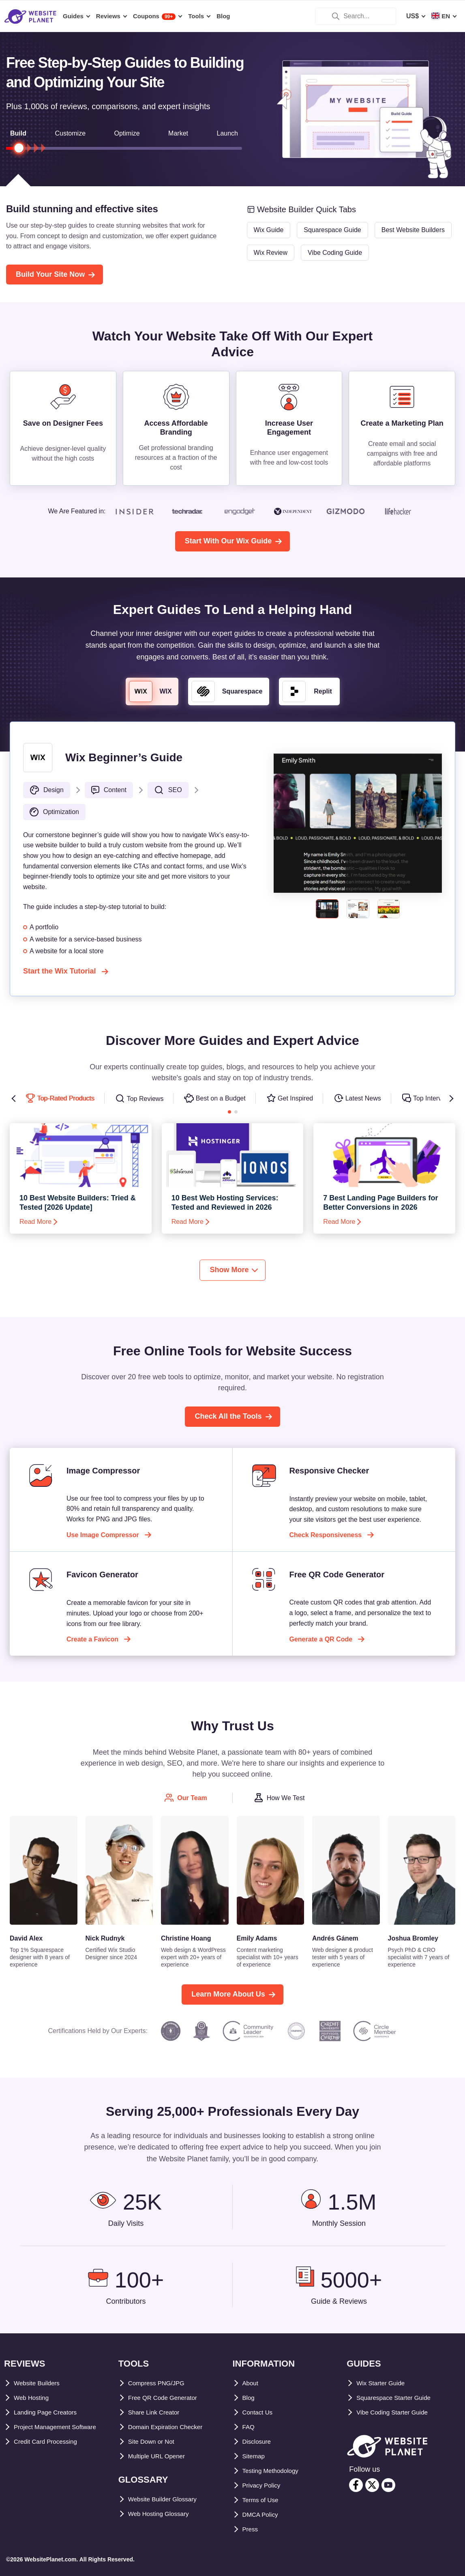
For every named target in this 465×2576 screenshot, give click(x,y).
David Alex (26, 1938)
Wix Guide (269, 229)
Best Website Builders (413, 229)
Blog (249, 2397)
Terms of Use (262, 2499)
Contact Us (259, 2412)
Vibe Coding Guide (335, 252)
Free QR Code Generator (166, 2397)
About (251, 2383)
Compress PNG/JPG (159, 2383)
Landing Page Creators (49, 2412)
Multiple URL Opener (160, 2456)
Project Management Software (60, 2426)
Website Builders (40, 2383)
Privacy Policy (264, 2485)
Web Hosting (33, 2397)
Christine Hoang (186, 1938)
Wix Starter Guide (383, 2383)
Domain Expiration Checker (170, 2426)
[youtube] (388, 2485)
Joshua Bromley (413, 1938)
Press (251, 2529)
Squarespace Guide (332, 229)
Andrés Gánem (335, 1938)
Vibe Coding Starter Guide (396, 2412)
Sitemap (255, 2456)
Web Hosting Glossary (162, 2513)
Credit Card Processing (50, 2441)
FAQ (249, 2426)
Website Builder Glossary (167, 2499)
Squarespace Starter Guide (397, 2397)
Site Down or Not (154, 2441)
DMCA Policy (262, 2514)
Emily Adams (257, 1938)
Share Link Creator (157, 2412)
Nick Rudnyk (105, 1938)
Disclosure (259, 2441)
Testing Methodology (274, 2470)
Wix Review (271, 252)
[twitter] (372, 2485)
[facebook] (356, 2485)
